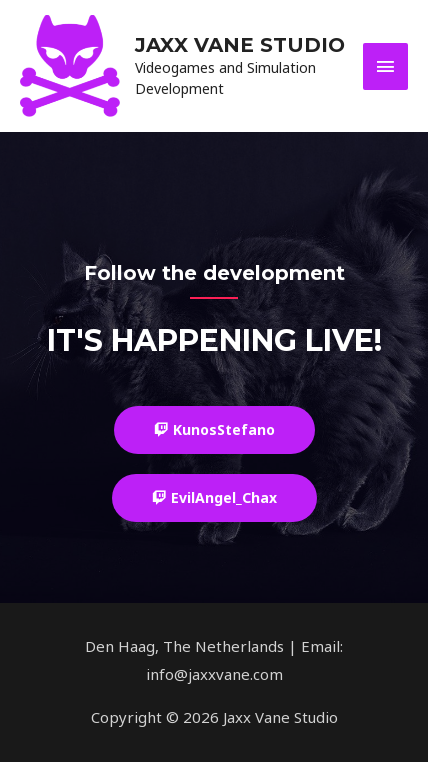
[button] (214, 430)
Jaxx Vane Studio (240, 45)
